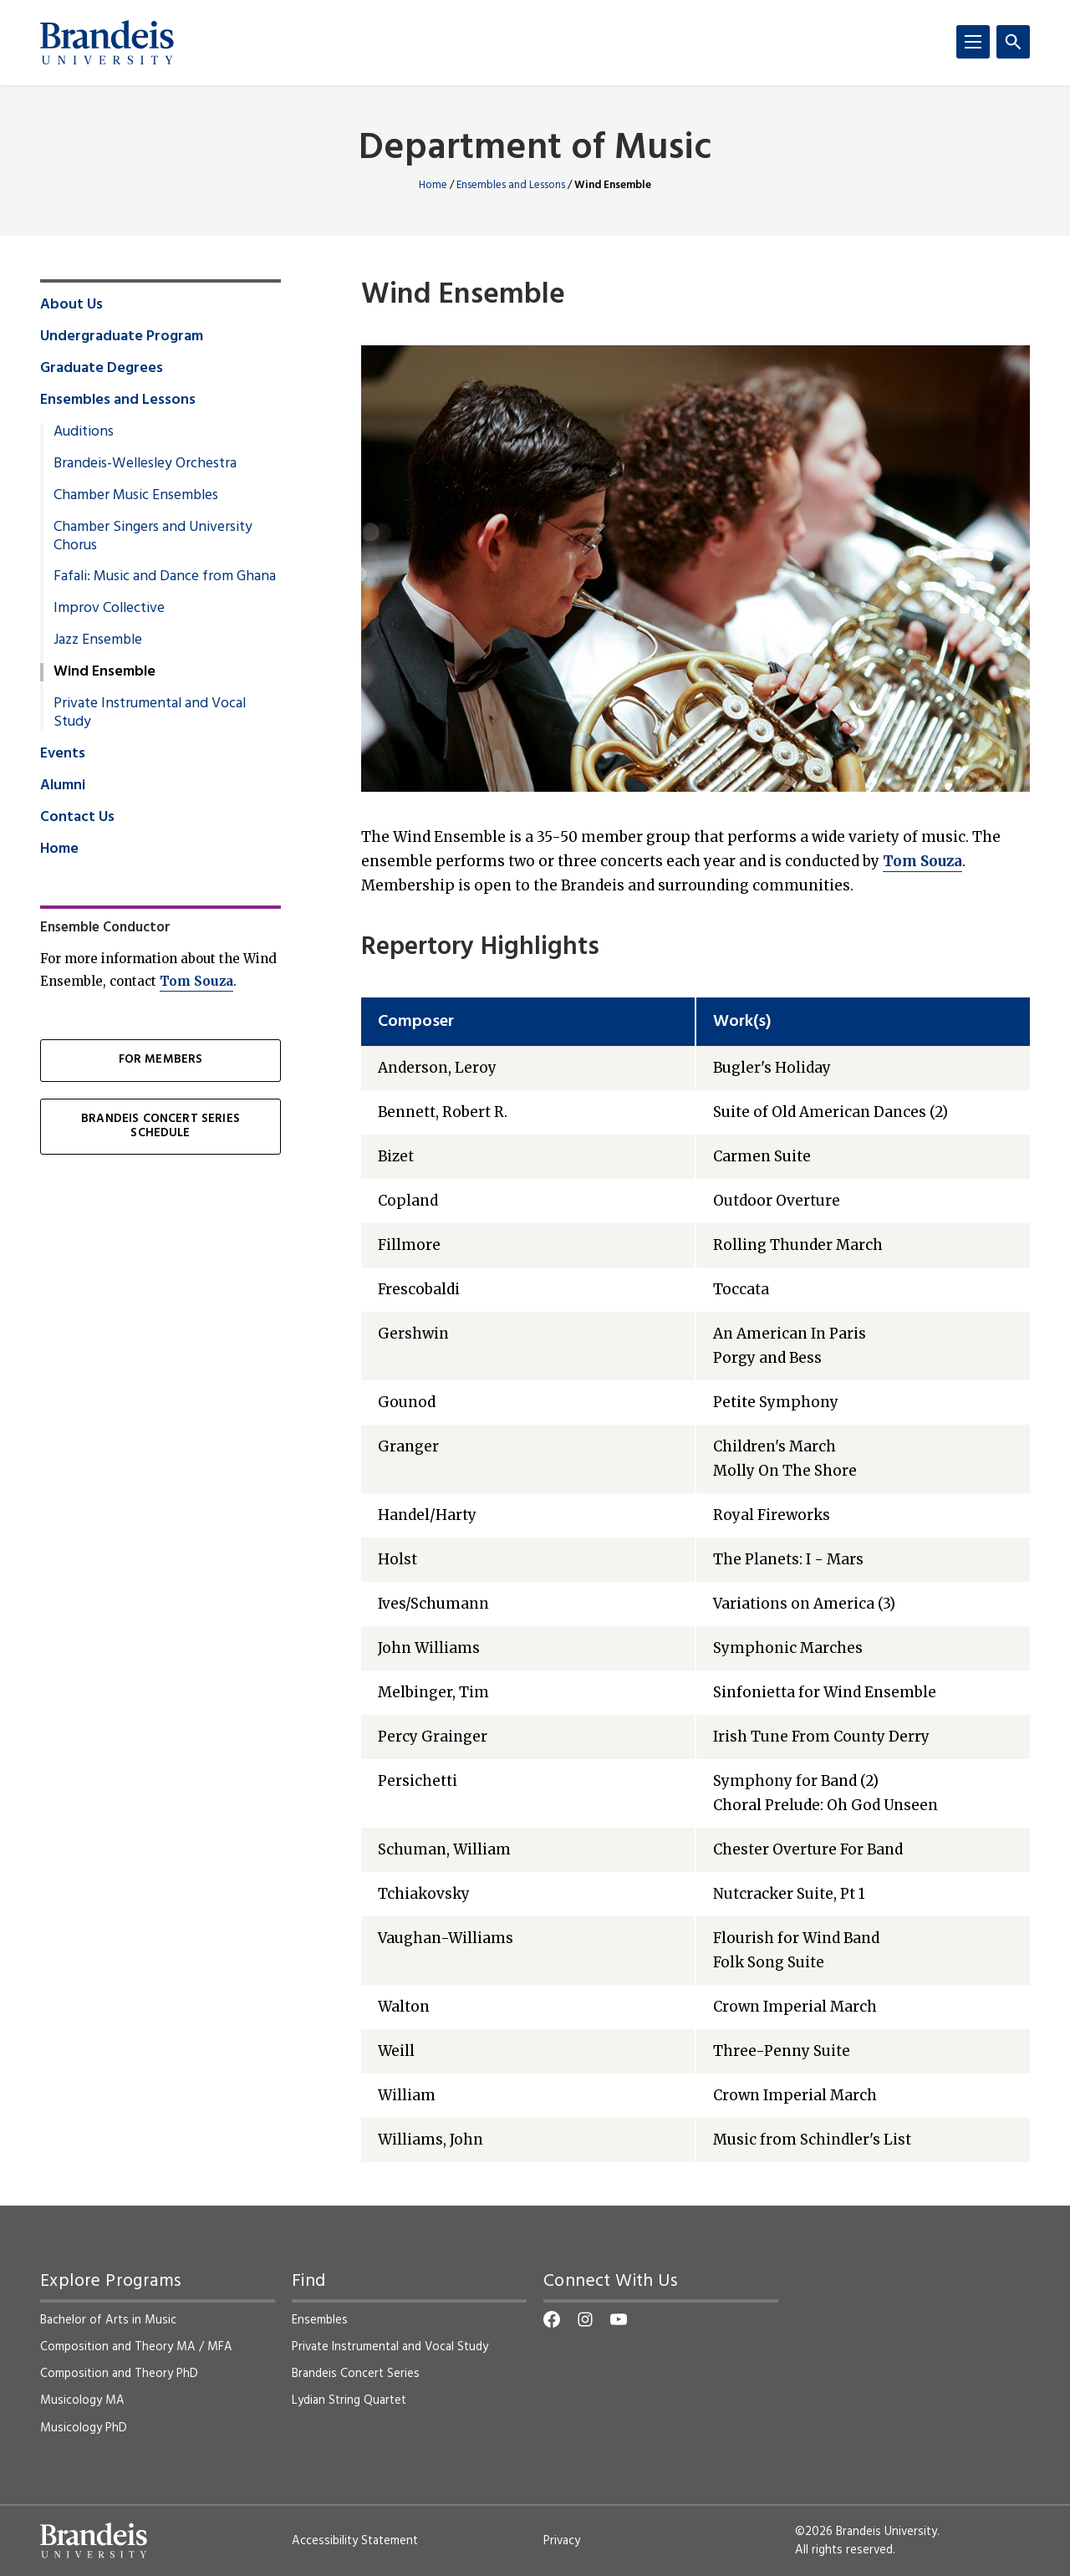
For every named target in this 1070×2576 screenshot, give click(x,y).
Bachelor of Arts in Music (108, 2320)
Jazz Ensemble (98, 640)
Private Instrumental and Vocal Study (150, 713)
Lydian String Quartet (349, 2400)
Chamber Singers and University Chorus (153, 536)
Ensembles (320, 2320)
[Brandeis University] (107, 42)
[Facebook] (551, 2319)
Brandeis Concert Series (356, 2374)
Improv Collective (109, 608)
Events (62, 754)
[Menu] (973, 42)
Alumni (62, 786)
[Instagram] (585, 2319)
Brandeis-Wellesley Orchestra (145, 464)
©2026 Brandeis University (866, 2532)
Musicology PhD (83, 2428)
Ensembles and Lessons (510, 185)
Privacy (561, 2541)
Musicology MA (82, 2400)
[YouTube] (618, 2319)
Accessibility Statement (355, 2541)
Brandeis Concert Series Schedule (160, 1126)
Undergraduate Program (121, 337)
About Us (71, 305)
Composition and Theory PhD (119, 2374)
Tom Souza (922, 861)
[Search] (1013, 42)
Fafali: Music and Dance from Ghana (165, 577)
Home (433, 185)
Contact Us (77, 818)
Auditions (84, 432)
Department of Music (535, 149)
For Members (161, 1059)
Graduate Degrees (101, 369)
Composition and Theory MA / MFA (136, 2347)
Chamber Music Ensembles (136, 496)
